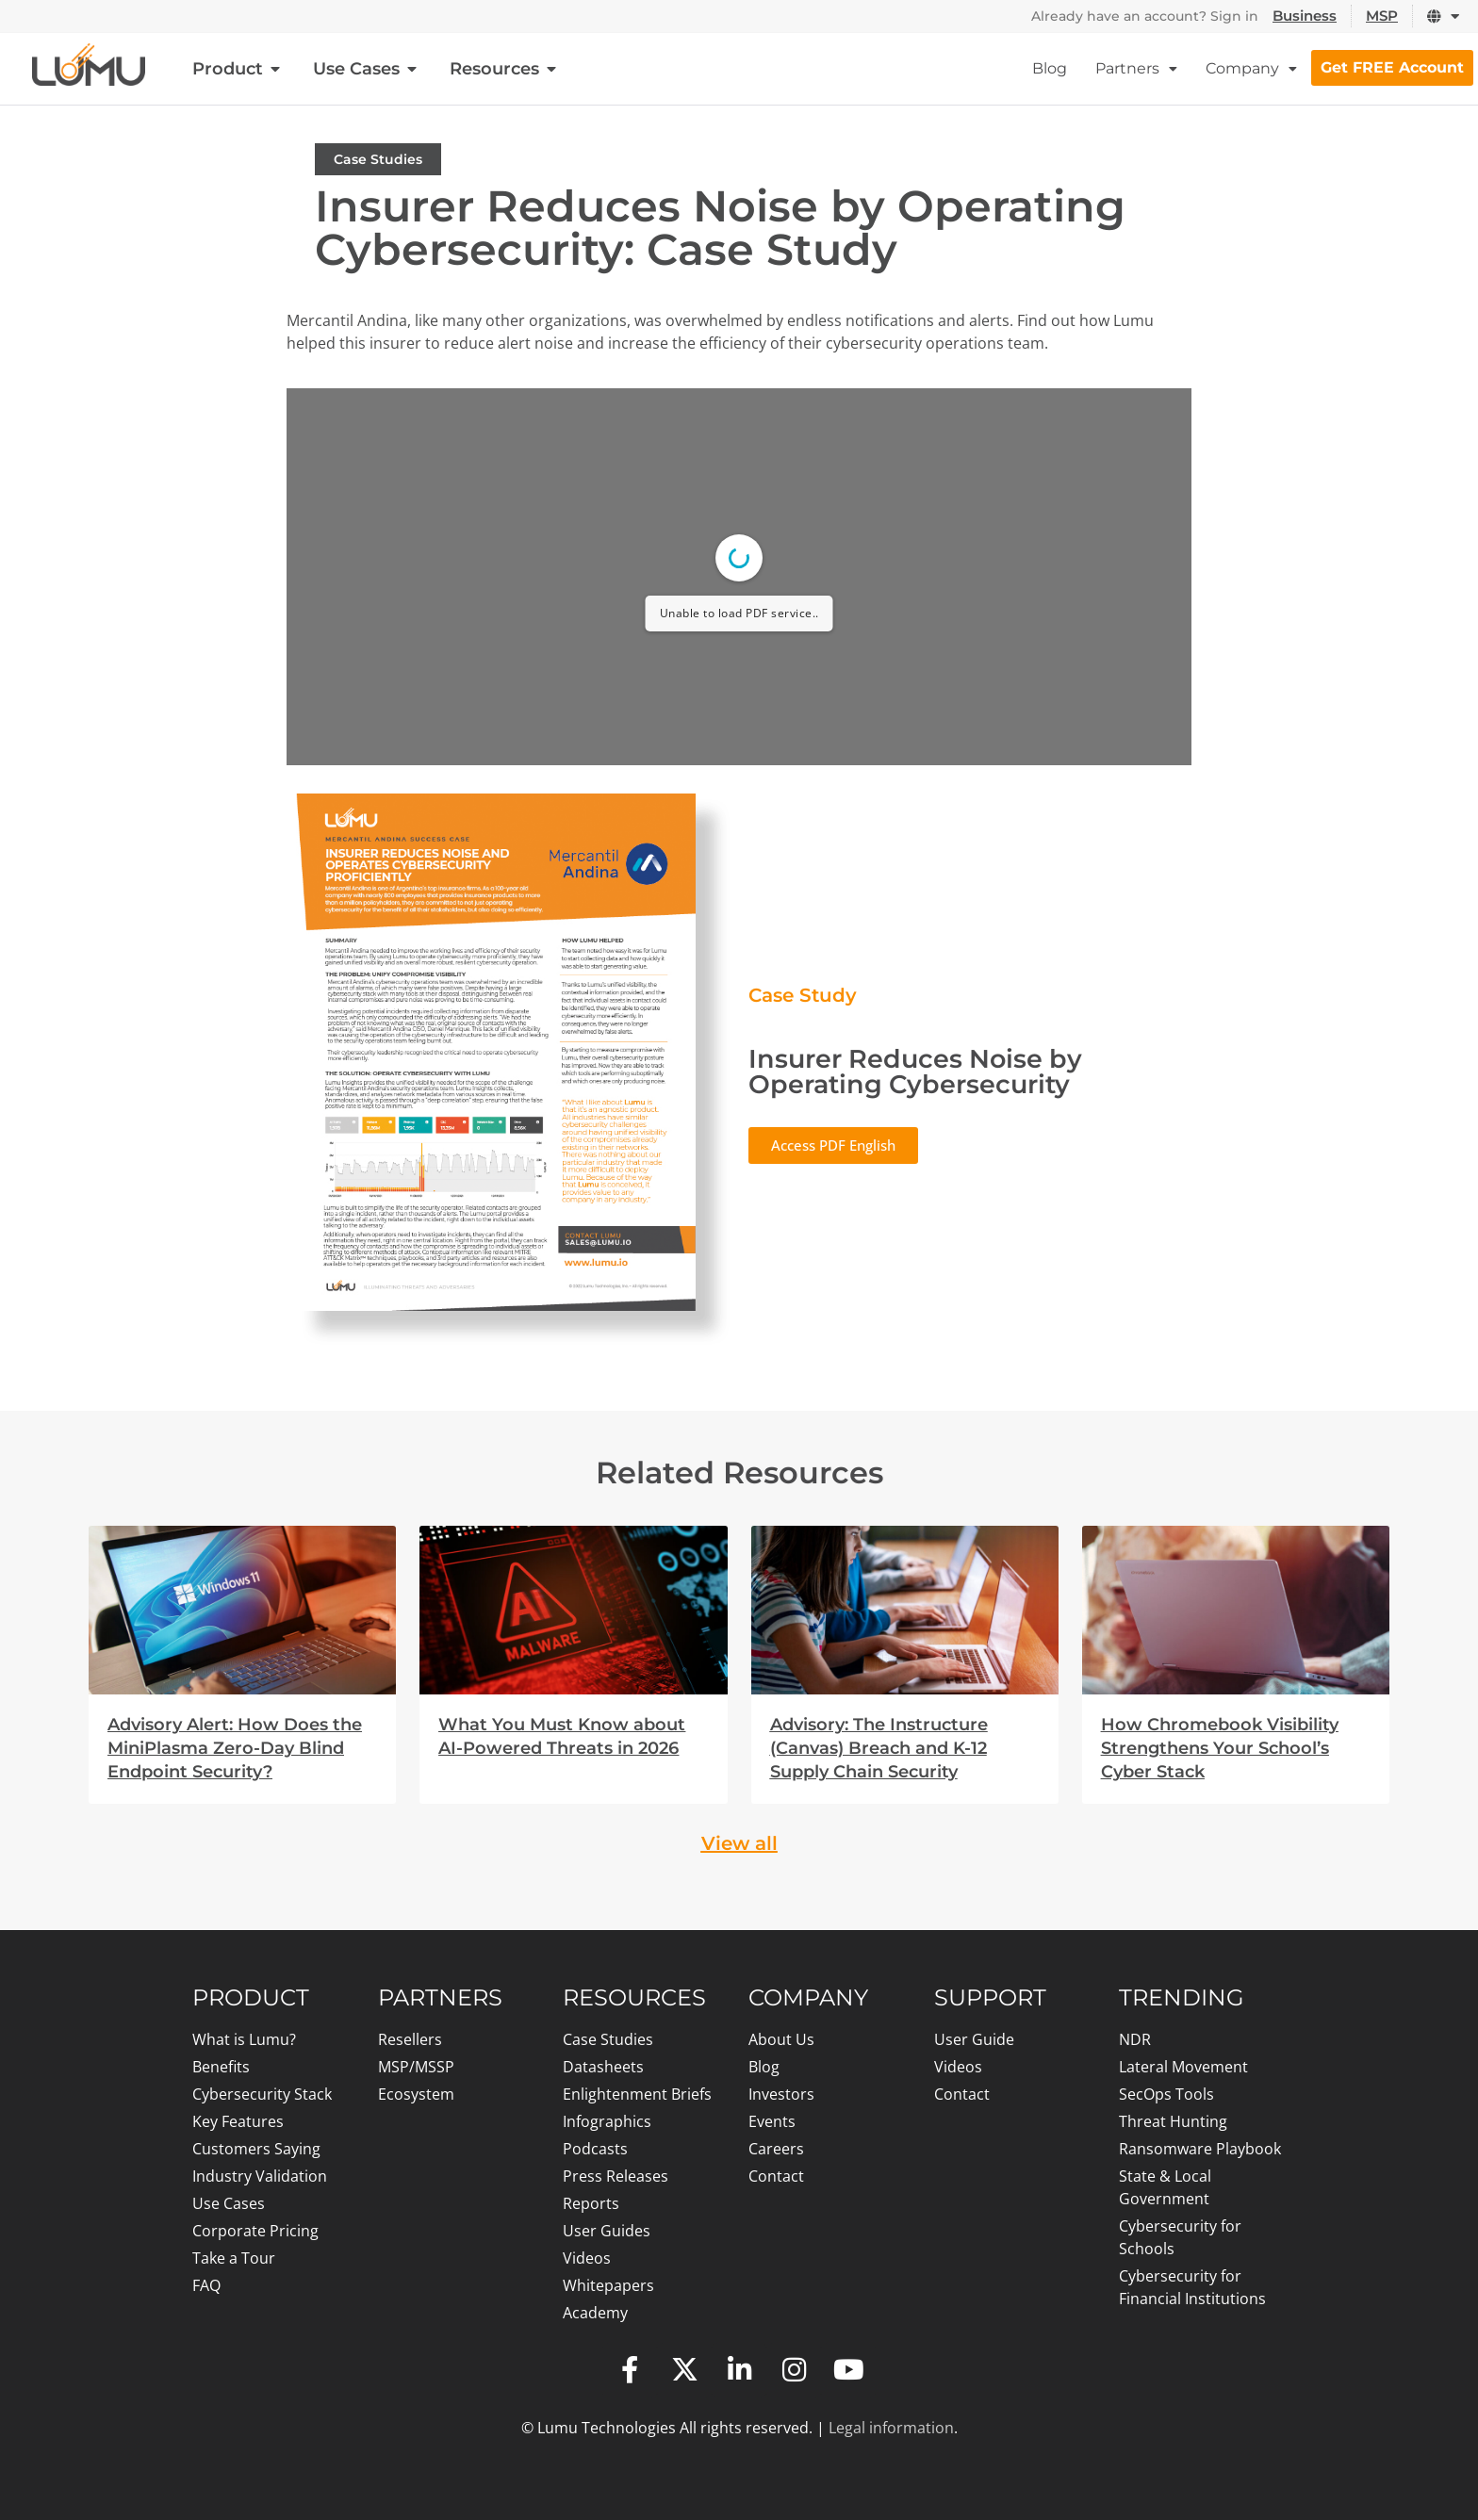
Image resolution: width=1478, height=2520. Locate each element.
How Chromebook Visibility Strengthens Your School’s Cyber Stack (1219, 1748)
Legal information (891, 2427)
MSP (1382, 16)
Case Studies (378, 159)
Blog (1049, 68)
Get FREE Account (1392, 67)
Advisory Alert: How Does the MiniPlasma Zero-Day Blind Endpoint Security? (234, 1748)
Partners (1136, 68)
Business (1305, 16)
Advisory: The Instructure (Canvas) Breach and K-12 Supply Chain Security (879, 1748)
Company (1251, 68)
